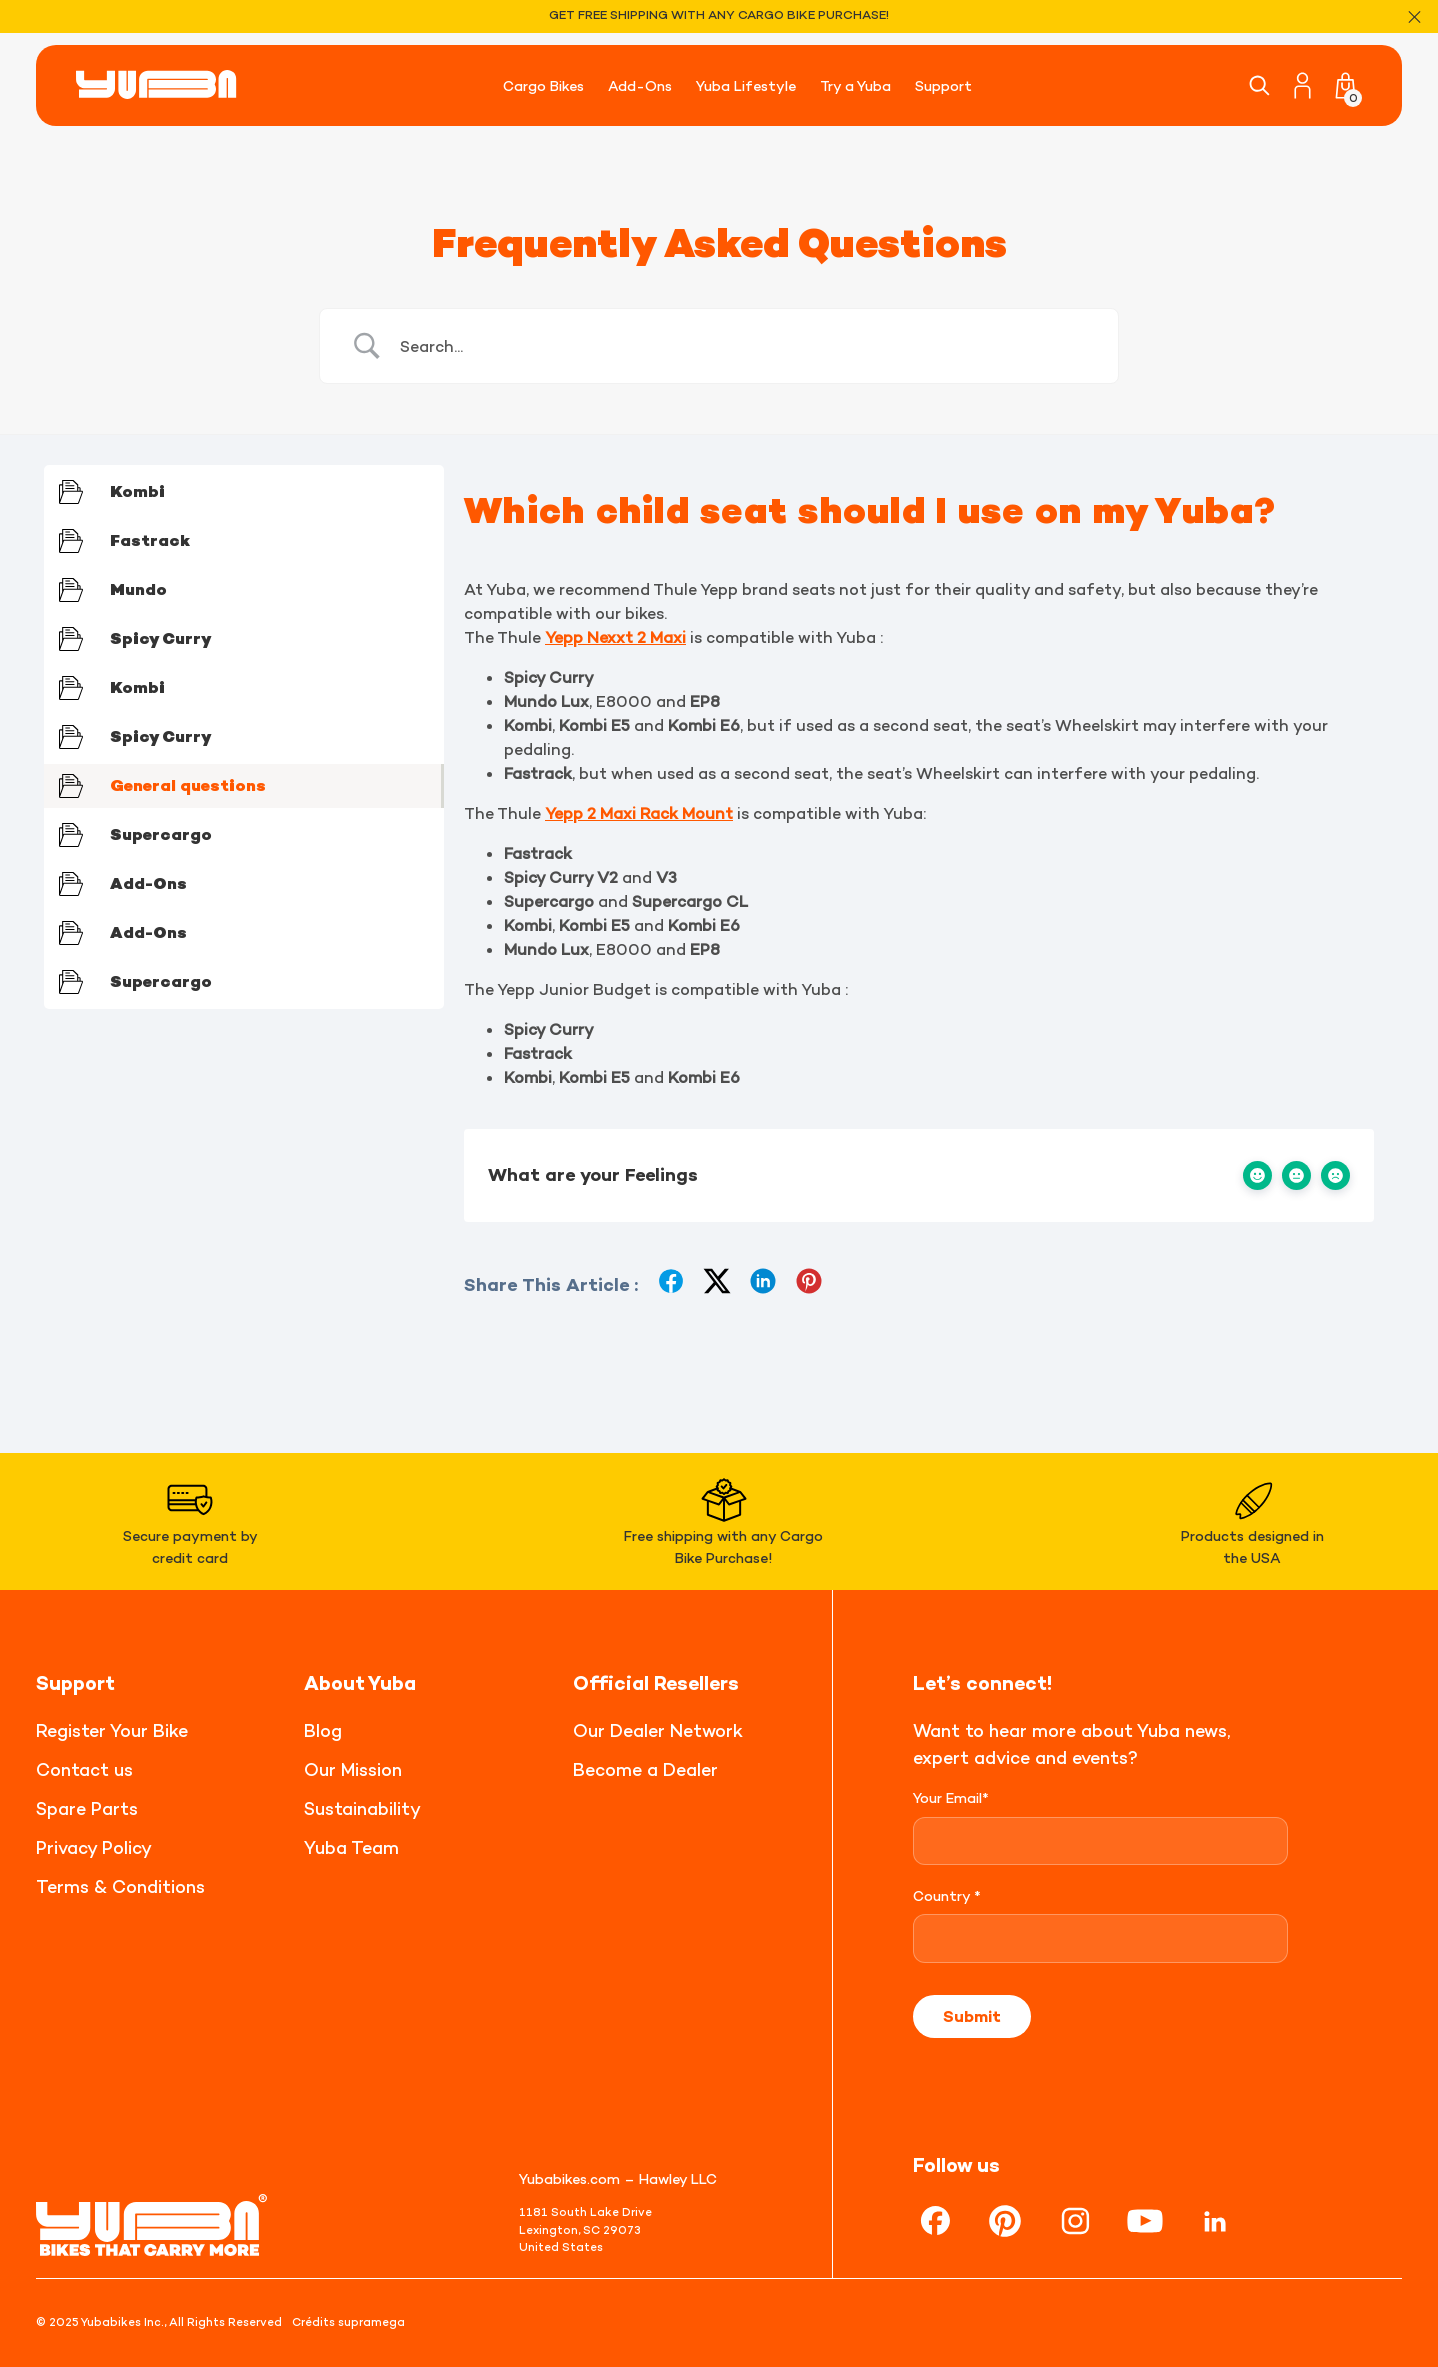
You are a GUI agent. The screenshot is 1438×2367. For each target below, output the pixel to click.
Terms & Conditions (120, 1886)
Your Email (951, 1797)
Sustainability (362, 1808)
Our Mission (353, 1769)
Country (947, 1895)
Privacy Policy (94, 1847)
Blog (323, 1730)
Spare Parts (87, 1808)
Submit (972, 2016)
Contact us (84, 1769)
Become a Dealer (645, 1769)
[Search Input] (744, 346)
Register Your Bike (112, 1730)
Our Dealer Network (658, 1730)
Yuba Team (351, 1847)
